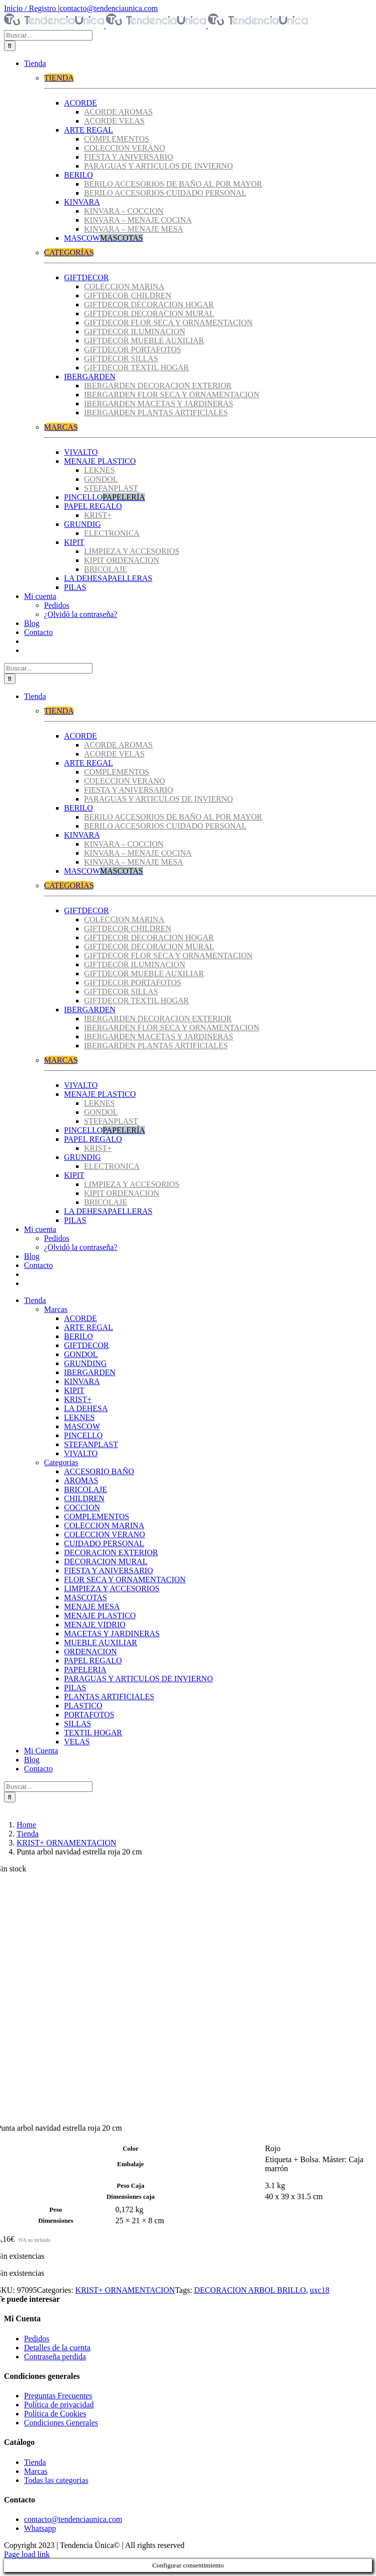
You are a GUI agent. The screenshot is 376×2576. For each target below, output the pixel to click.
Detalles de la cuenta (57, 2347)
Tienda (35, 2462)
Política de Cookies (55, 2413)
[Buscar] (10, 46)
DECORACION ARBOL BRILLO (250, 2290)
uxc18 (320, 2290)
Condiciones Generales (61, 2422)
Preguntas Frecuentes (58, 2395)
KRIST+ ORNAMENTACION (125, 2290)
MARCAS (61, 427)
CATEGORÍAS (69, 252)
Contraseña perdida (55, 2356)
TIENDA (59, 78)
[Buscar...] (48, 35)
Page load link (27, 2554)
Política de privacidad (59, 2404)
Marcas (36, 2471)
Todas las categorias (56, 2480)
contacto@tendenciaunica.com (109, 8)
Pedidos (37, 2338)
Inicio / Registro (31, 8)
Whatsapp (40, 2528)
